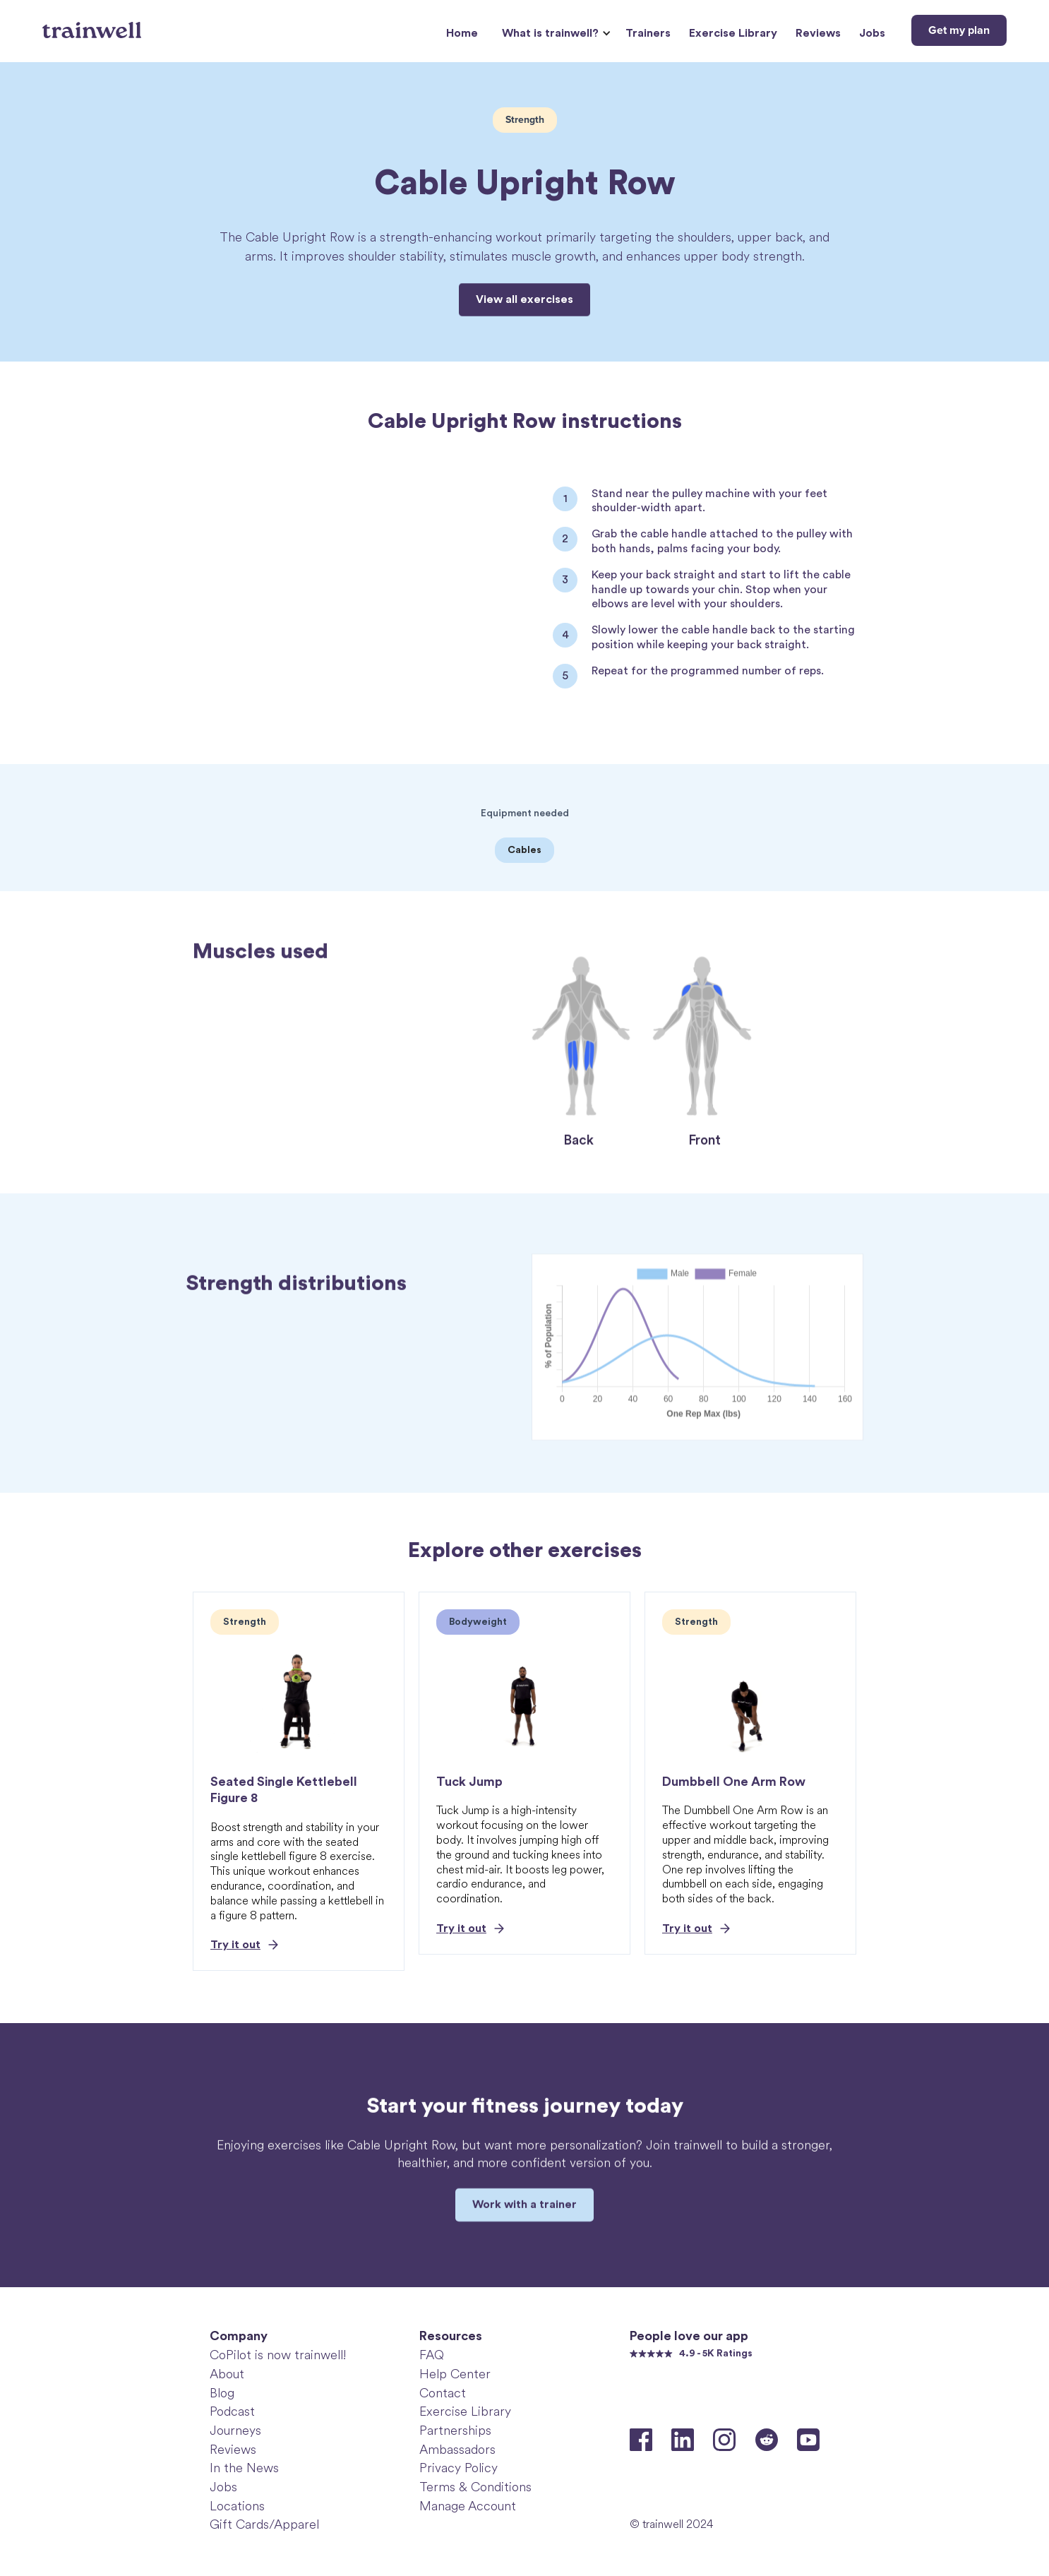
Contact (442, 2393)
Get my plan (959, 30)
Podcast (232, 2411)
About (227, 2374)
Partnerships (455, 2430)
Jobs (872, 33)
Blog (222, 2393)
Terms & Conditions (475, 2487)
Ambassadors (457, 2449)
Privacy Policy (458, 2468)
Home (462, 33)
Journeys (235, 2430)
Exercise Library (733, 33)
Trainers (648, 33)
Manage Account (467, 2506)
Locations (237, 2506)
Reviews (818, 33)
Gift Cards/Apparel (264, 2524)
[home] (93, 25)
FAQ (431, 2355)
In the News (244, 2468)
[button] (554, 33)
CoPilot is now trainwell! (278, 2355)
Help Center (455, 2374)
